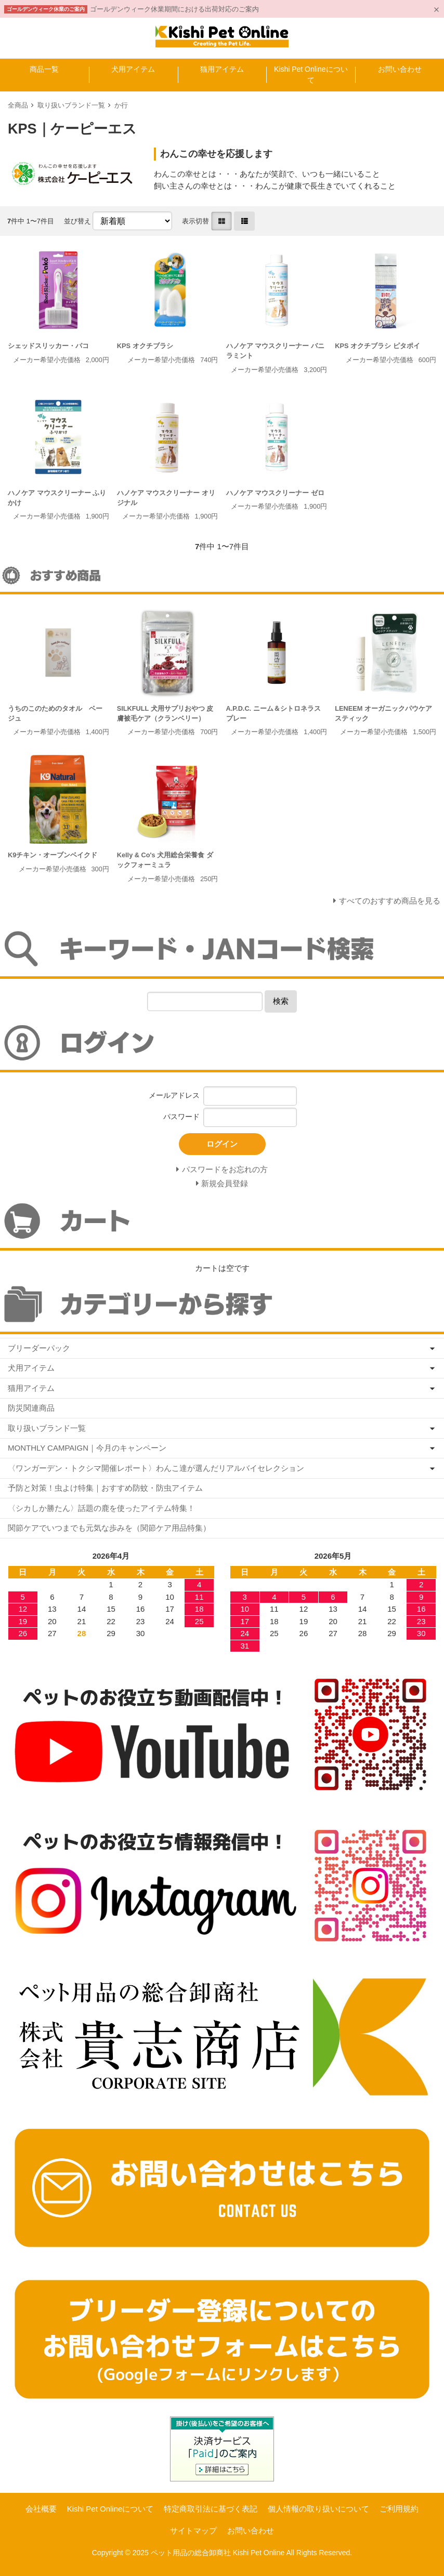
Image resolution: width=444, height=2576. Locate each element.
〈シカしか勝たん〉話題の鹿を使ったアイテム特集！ (101, 1508)
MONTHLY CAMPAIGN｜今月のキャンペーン (87, 1447)
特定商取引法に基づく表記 (210, 2508)
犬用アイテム (133, 69)
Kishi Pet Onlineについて (311, 74)
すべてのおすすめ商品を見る (389, 900)
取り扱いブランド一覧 (71, 105)
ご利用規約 (399, 2508)
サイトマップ (193, 2530)
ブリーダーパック (39, 1348)
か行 (121, 105)
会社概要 (41, 2508)
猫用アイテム (222, 69)
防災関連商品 (31, 1407)
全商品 (18, 105)
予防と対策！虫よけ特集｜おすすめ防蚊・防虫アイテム (105, 1487)
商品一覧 (44, 69)
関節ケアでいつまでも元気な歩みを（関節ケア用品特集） (109, 1527)
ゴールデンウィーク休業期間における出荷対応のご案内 (174, 9)
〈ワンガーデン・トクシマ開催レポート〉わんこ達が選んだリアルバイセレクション (156, 1468)
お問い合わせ (400, 69)
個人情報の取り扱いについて (318, 2508)
